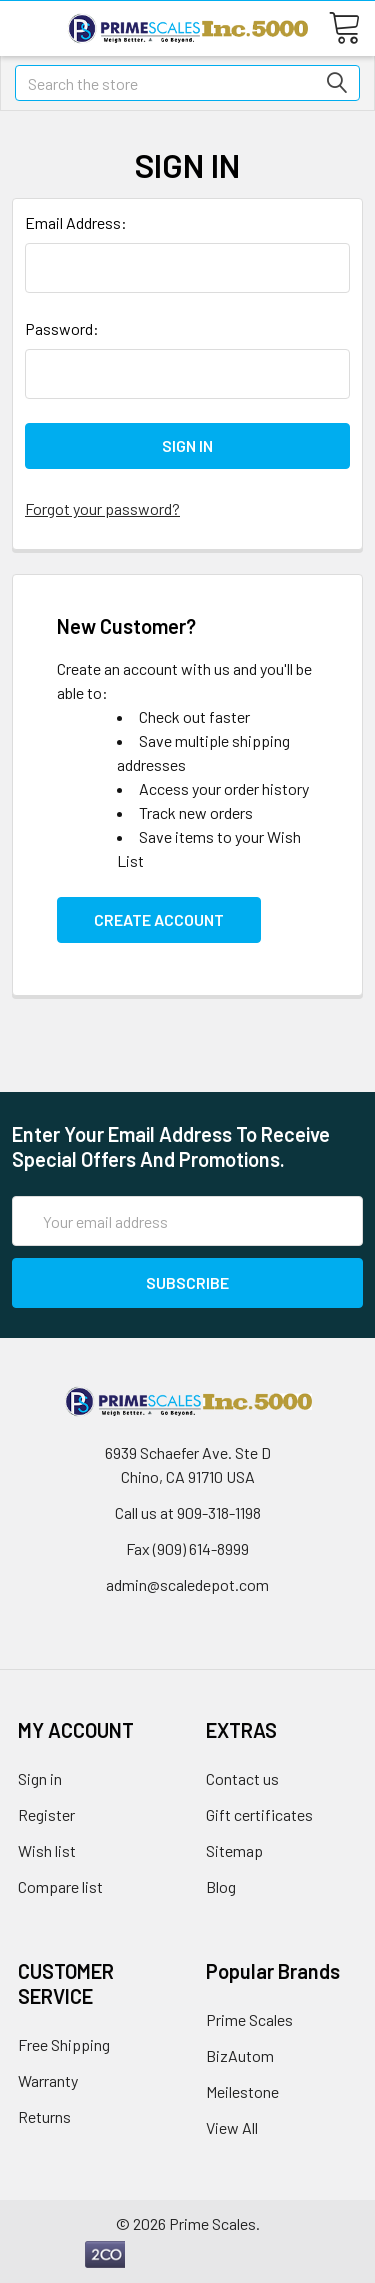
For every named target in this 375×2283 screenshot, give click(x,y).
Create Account (159, 919)
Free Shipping (64, 2044)
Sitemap (234, 1850)
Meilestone (242, 2091)
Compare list (60, 1886)
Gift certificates (259, 1814)
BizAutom (240, 2055)
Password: (62, 328)
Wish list (47, 1850)
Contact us (242, 1778)
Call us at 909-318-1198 (188, 1512)
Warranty (48, 2080)
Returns (44, 2116)
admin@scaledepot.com (187, 1584)
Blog (221, 1886)
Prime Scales (249, 2019)
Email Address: (76, 222)
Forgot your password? (102, 508)
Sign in (40, 1778)
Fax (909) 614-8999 (187, 1548)
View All (232, 2127)
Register (46, 1814)
